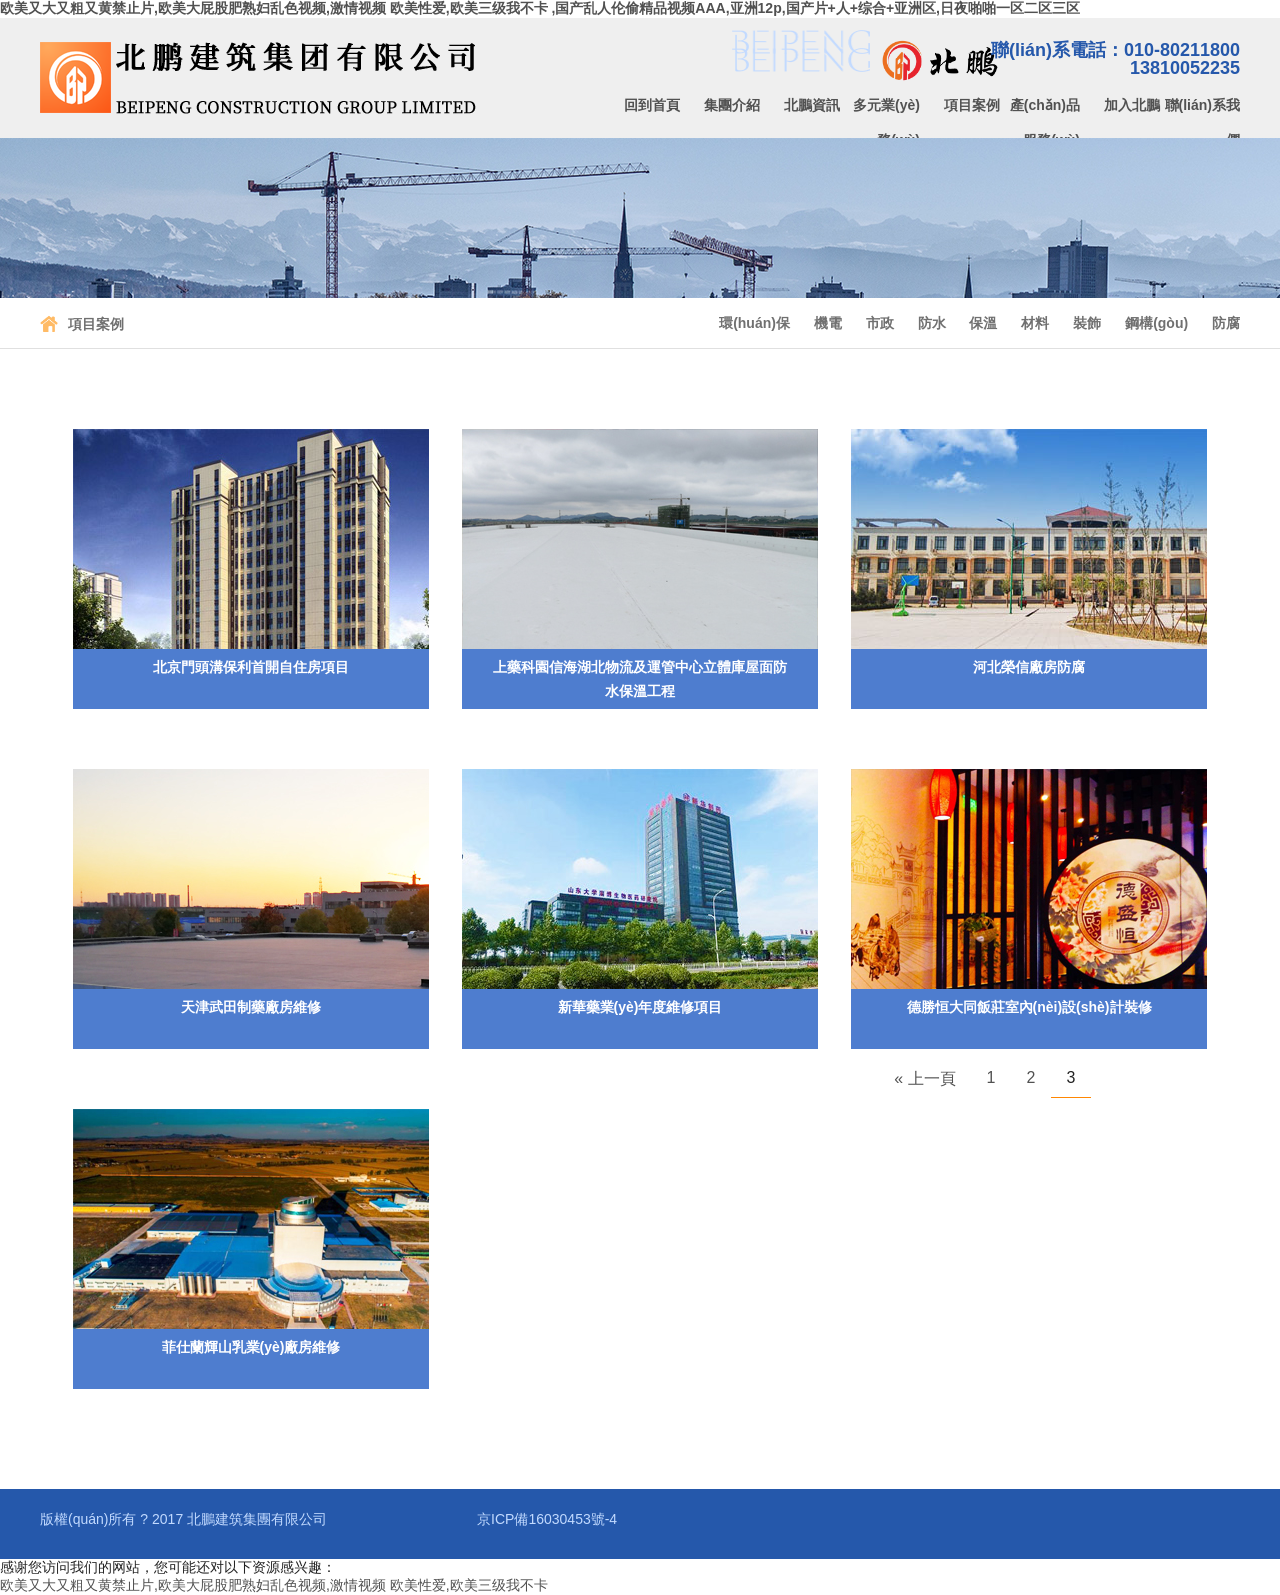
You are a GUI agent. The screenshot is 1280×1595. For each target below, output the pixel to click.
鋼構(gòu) (1156, 323)
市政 (880, 323)
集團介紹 (732, 105)
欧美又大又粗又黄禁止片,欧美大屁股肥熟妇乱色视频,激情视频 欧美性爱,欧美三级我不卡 (274, 1585)
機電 (828, 323)
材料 (1035, 323)
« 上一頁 (924, 1078)
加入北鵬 (1132, 105)
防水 (932, 323)
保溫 (983, 323)
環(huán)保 (754, 323)
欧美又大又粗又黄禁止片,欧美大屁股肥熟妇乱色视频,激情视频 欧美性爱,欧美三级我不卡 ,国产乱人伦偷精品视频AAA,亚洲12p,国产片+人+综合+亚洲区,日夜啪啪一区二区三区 (540, 8)
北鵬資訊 (812, 105)
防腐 (1226, 323)
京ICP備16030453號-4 (547, 1519)
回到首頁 (652, 105)
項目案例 (972, 105)
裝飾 (1087, 323)
